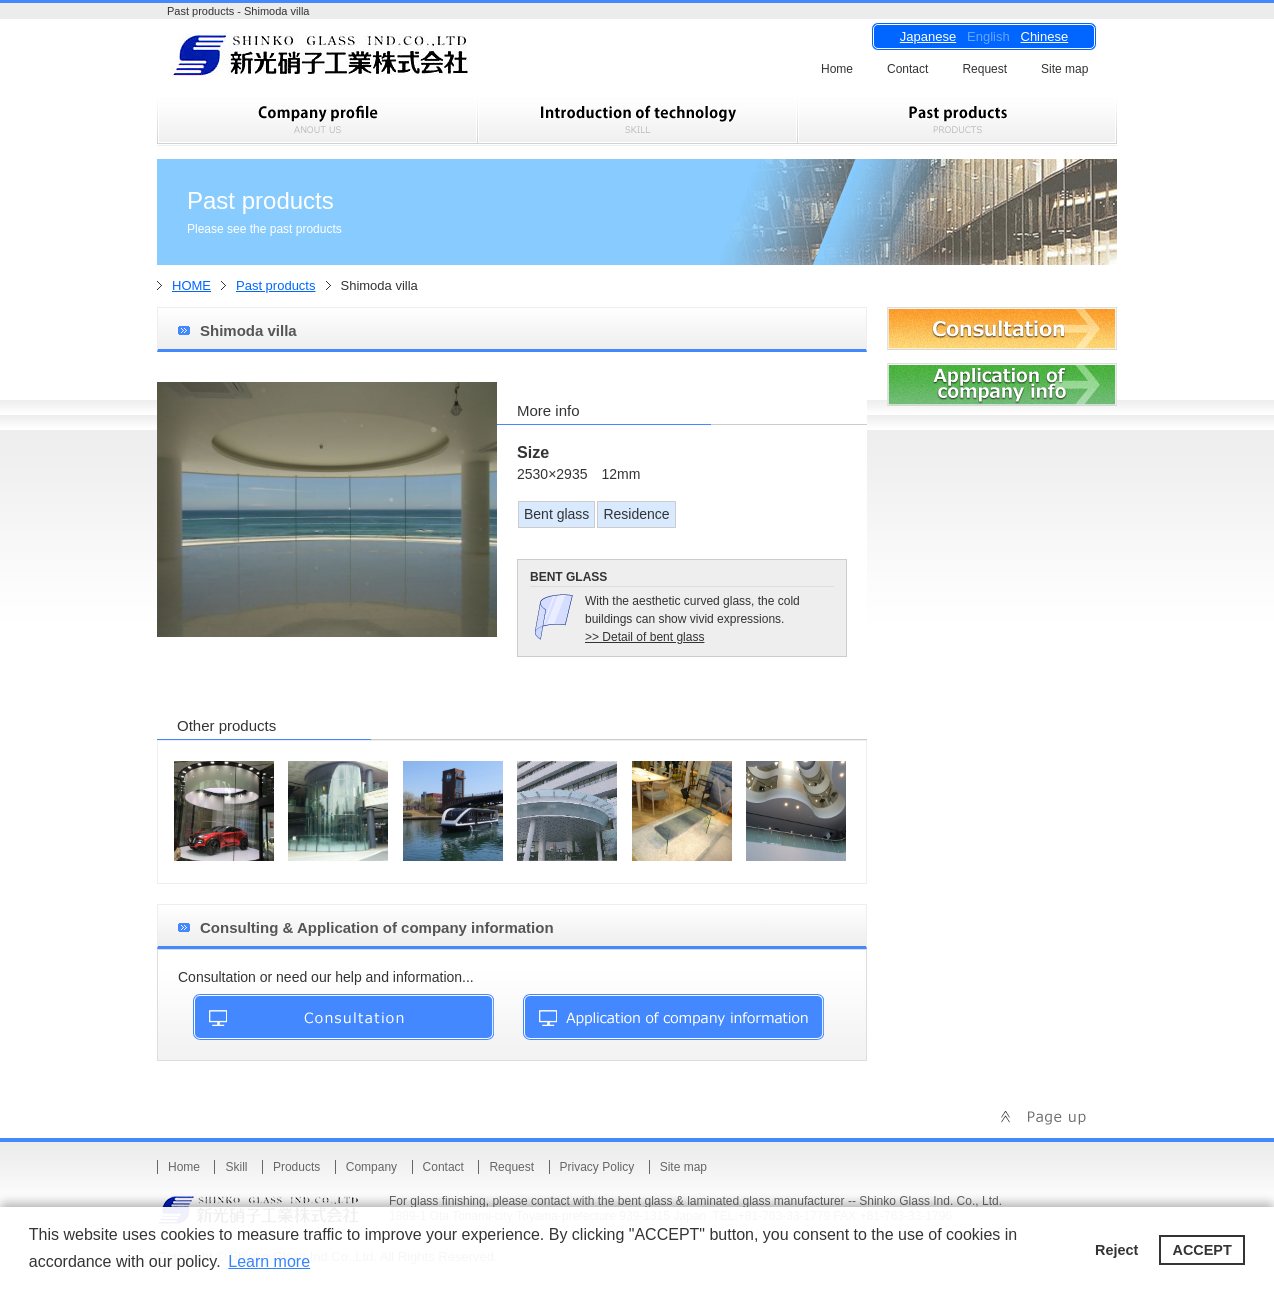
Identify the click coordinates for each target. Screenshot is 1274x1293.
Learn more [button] (269, 1261)
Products (296, 1167)
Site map (1064, 69)
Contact (907, 69)
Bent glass (556, 514)
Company (371, 1167)
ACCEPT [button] (1202, 1250)
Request (984, 69)
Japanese (928, 36)
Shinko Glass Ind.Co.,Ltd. (357, 61)
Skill (236, 1167)
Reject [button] (1116, 1250)
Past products (276, 285)
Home (837, 69)
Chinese (1045, 36)
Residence (636, 514)
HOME (191, 285)
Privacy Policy (597, 1167)
